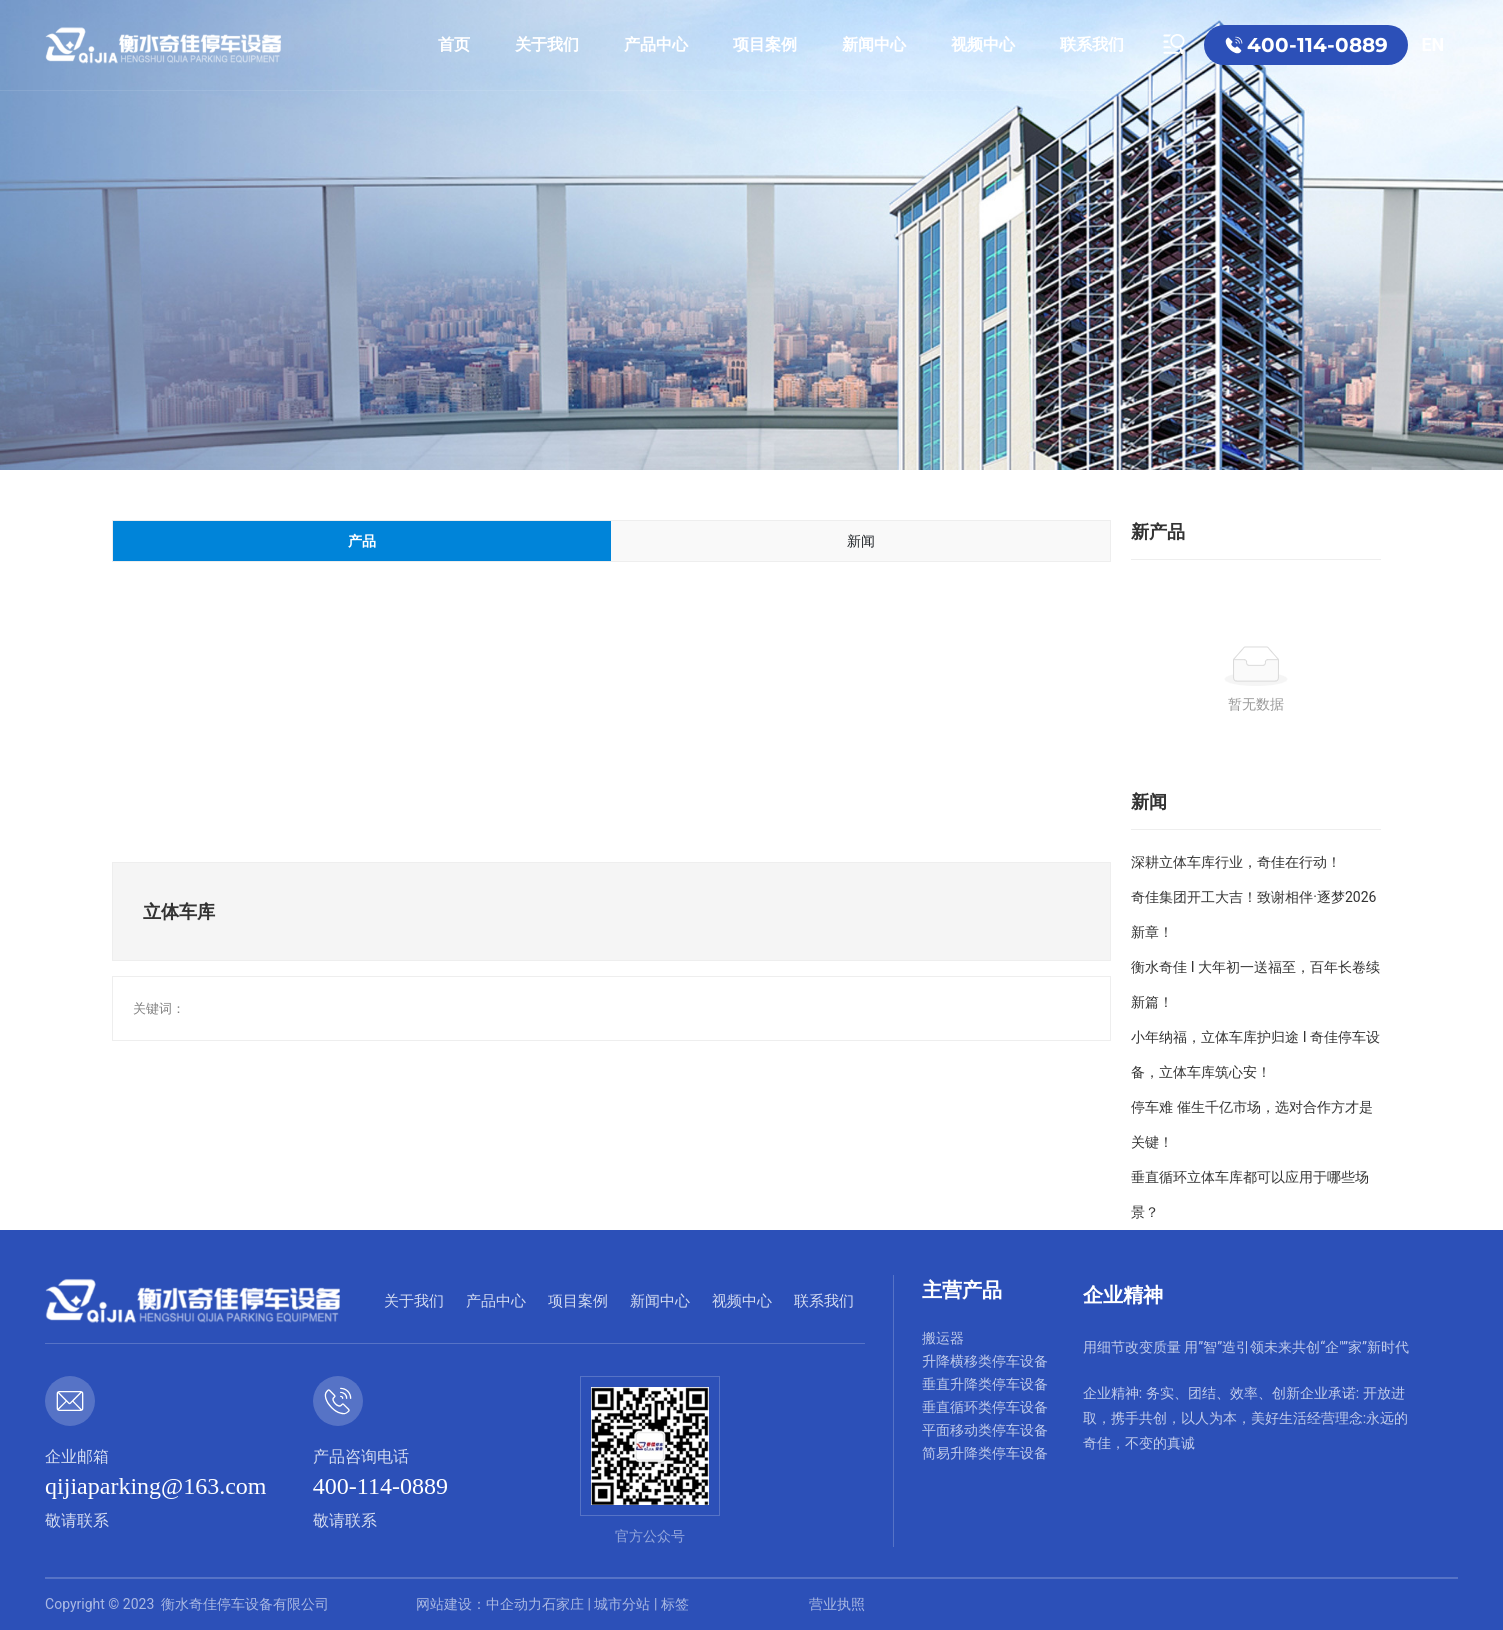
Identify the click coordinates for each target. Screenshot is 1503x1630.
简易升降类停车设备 (985, 1453)
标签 (675, 1604)
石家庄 (563, 1604)
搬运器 (943, 1338)
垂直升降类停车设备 (985, 1384)
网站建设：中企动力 (479, 1604)
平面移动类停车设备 (985, 1430)
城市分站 (622, 1604)
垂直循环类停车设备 (985, 1407)
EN (1432, 44)
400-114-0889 (1317, 45)
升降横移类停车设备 (985, 1361)
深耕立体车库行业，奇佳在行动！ (1236, 862)
